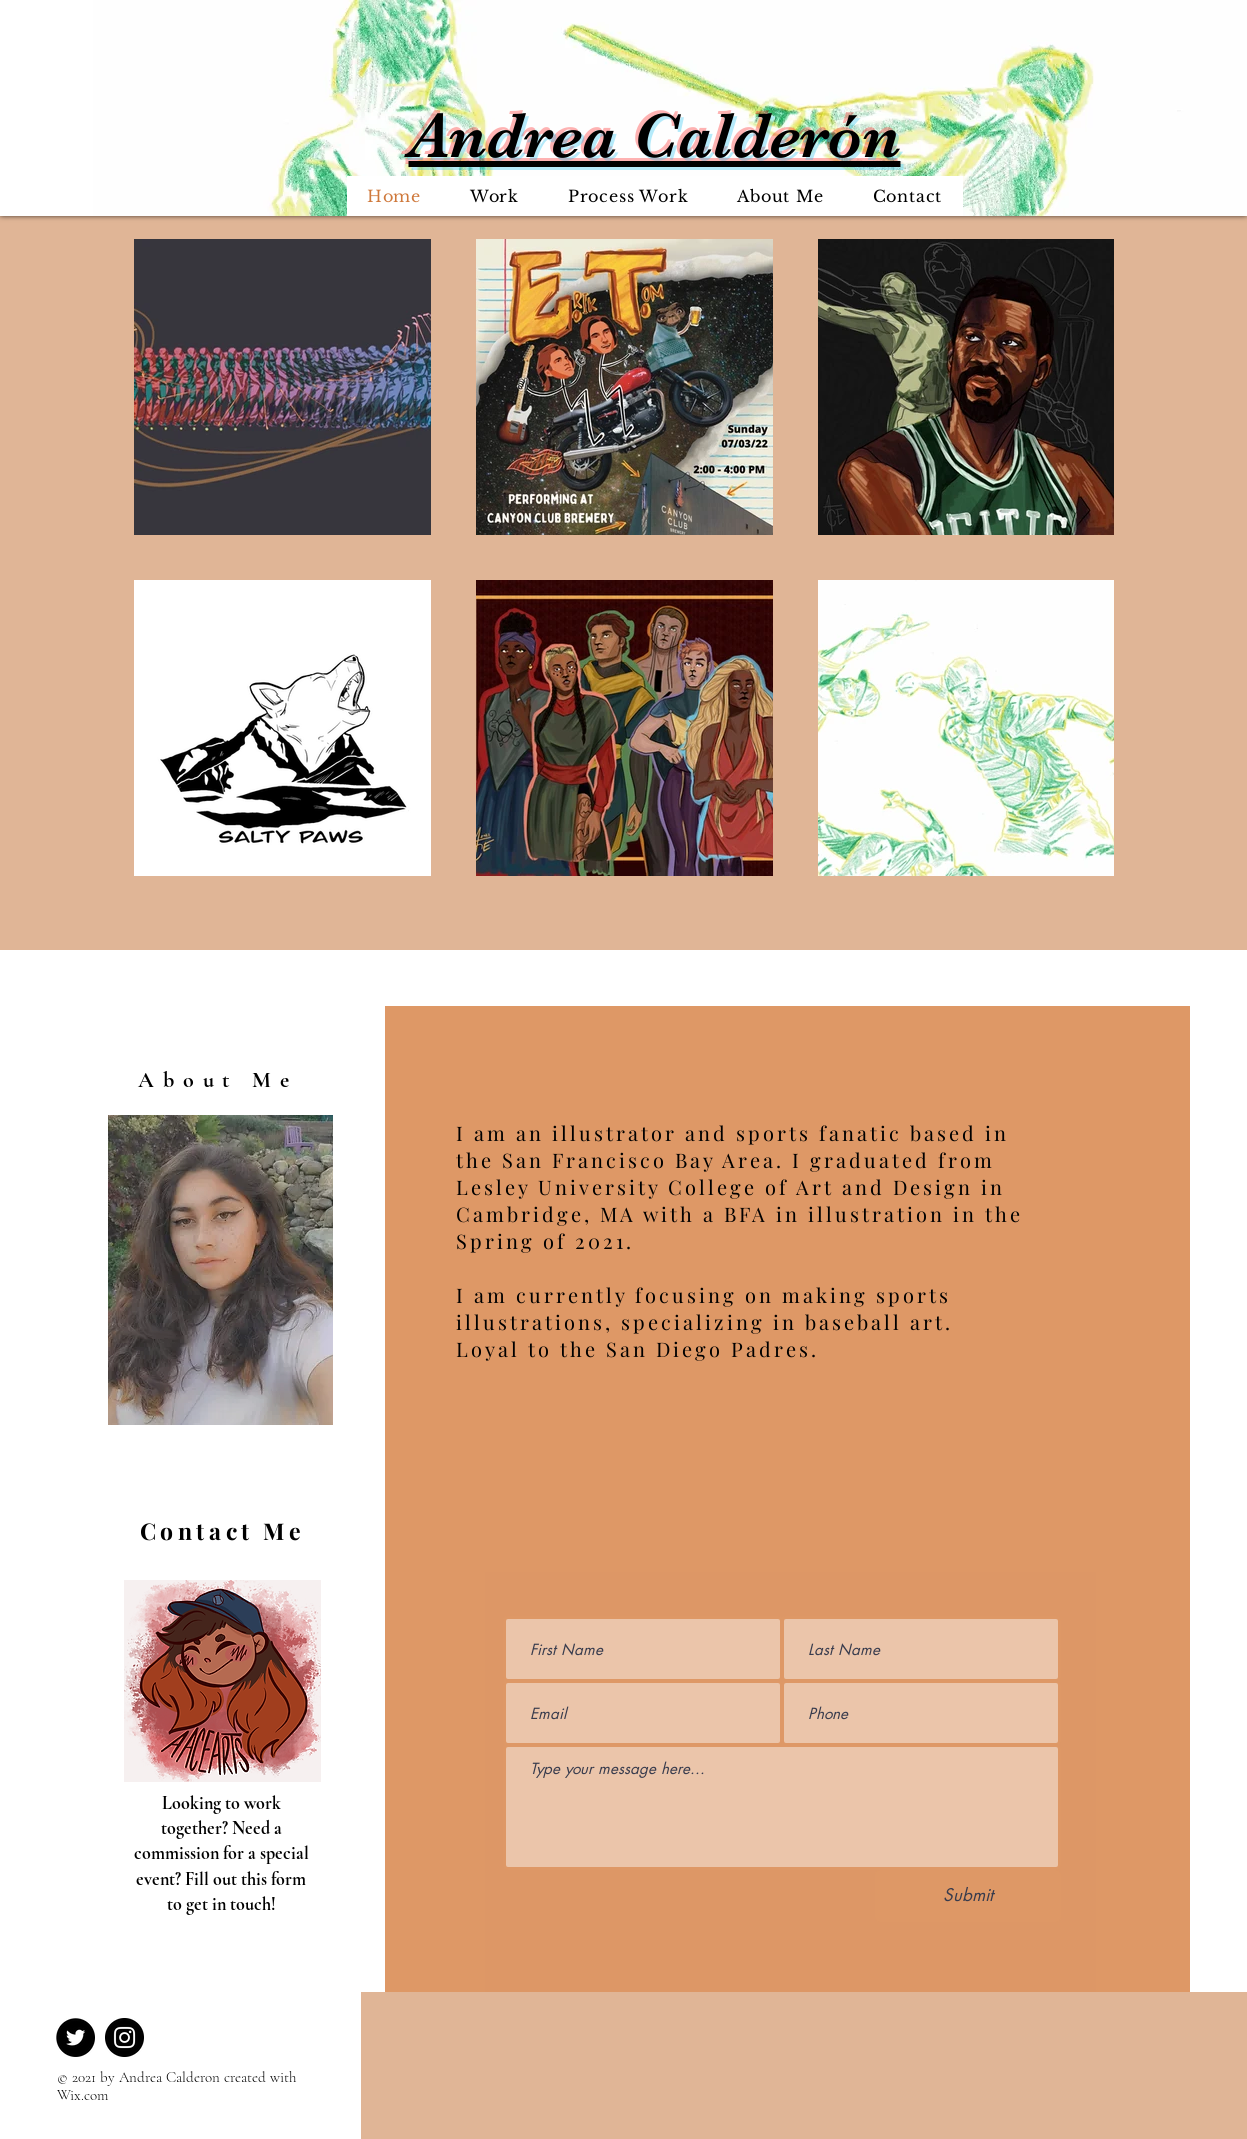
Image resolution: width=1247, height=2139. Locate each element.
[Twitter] (75, 2037)
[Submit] (968, 1896)
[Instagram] (124, 2037)
